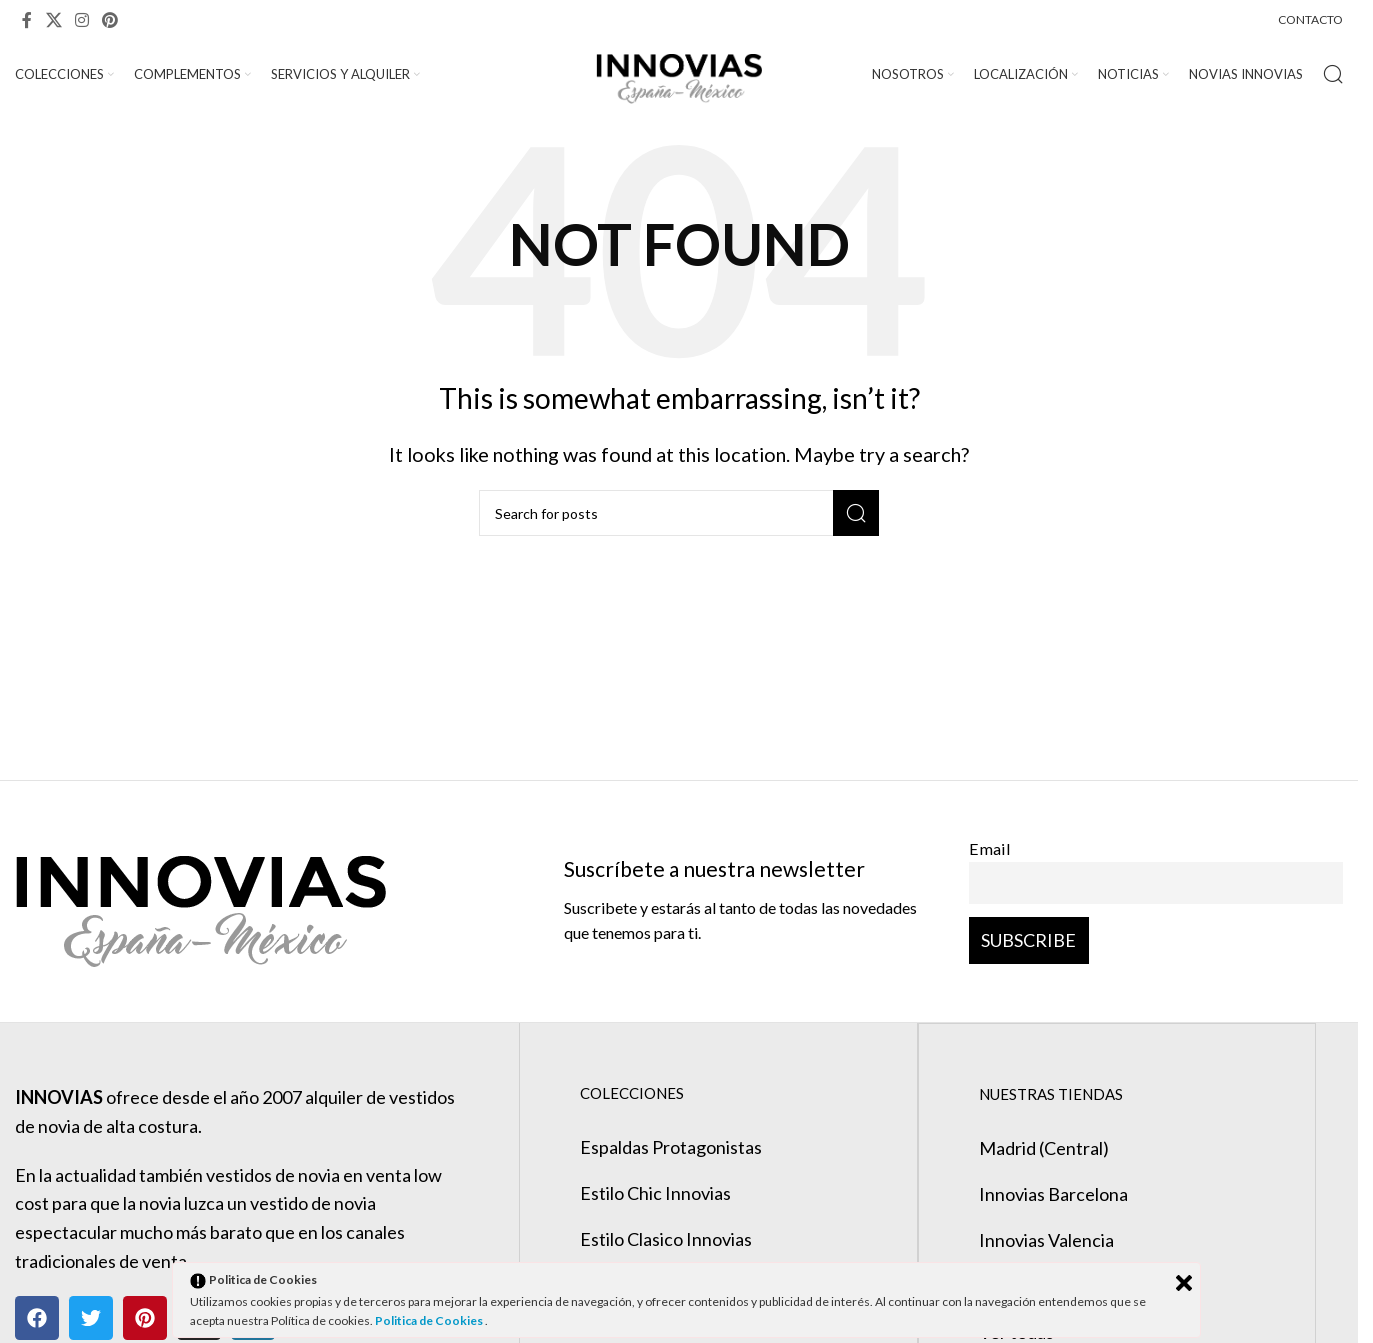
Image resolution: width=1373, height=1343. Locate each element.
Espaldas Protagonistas (671, 1148)
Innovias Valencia (1045, 1240)
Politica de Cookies (430, 1320)
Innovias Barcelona (1052, 1194)
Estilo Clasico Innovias (666, 1240)
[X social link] (53, 20)
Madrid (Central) (1043, 1148)
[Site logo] (679, 73)
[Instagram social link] (81, 20)
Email (990, 850)
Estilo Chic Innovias (655, 1194)
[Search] (1333, 75)
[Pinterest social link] (110, 20)
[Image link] (200, 900)
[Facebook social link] (27, 20)
